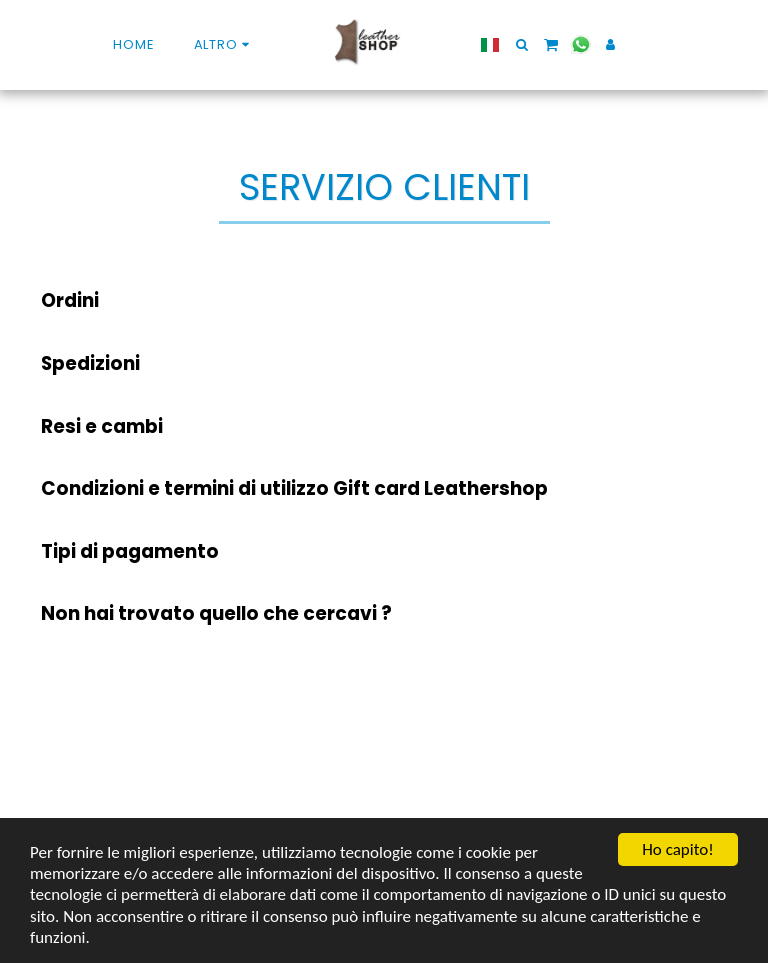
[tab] (384, 301)
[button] (521, 44)
